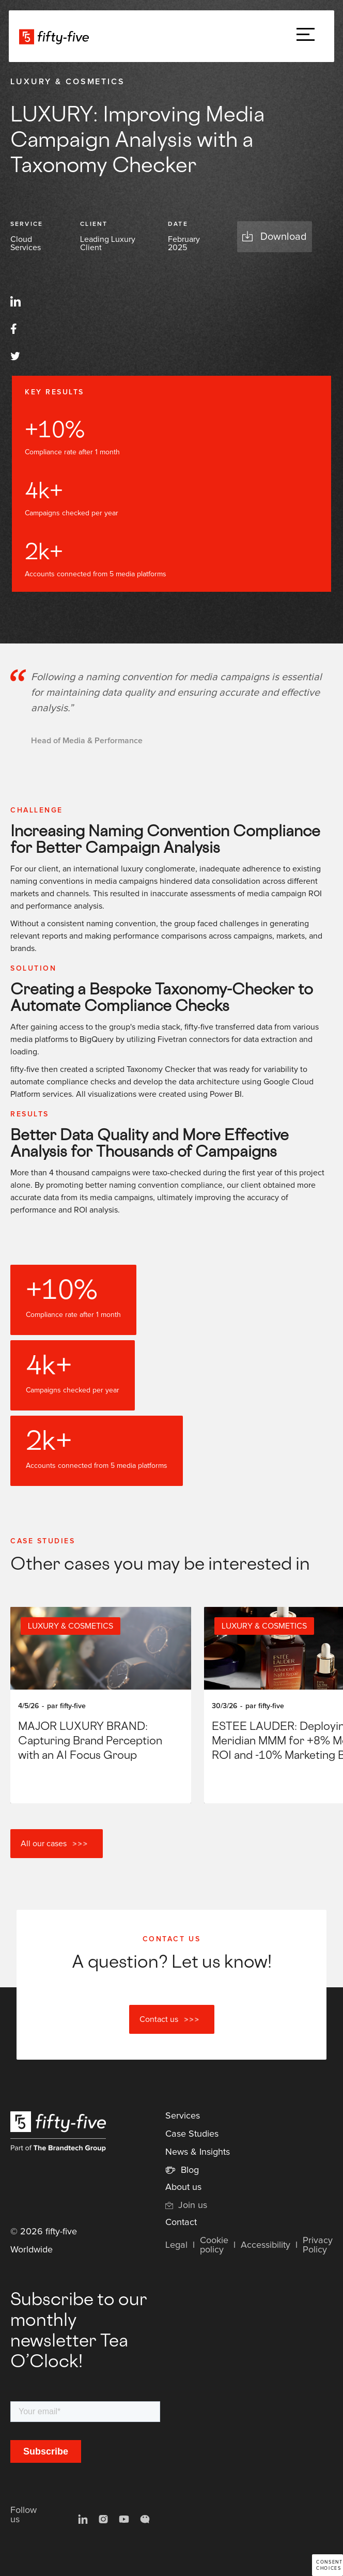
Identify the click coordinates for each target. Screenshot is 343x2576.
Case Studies (192, 2134)
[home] (56, 36)
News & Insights (197, 2152)
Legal (176, 2245)
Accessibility (265, 2245)
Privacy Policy (318, 2245)
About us (183, 2187)
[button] (305, 36)
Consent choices (329, 2565)
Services (182, 2116)
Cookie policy (214, 2245)
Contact (181, 2222)
